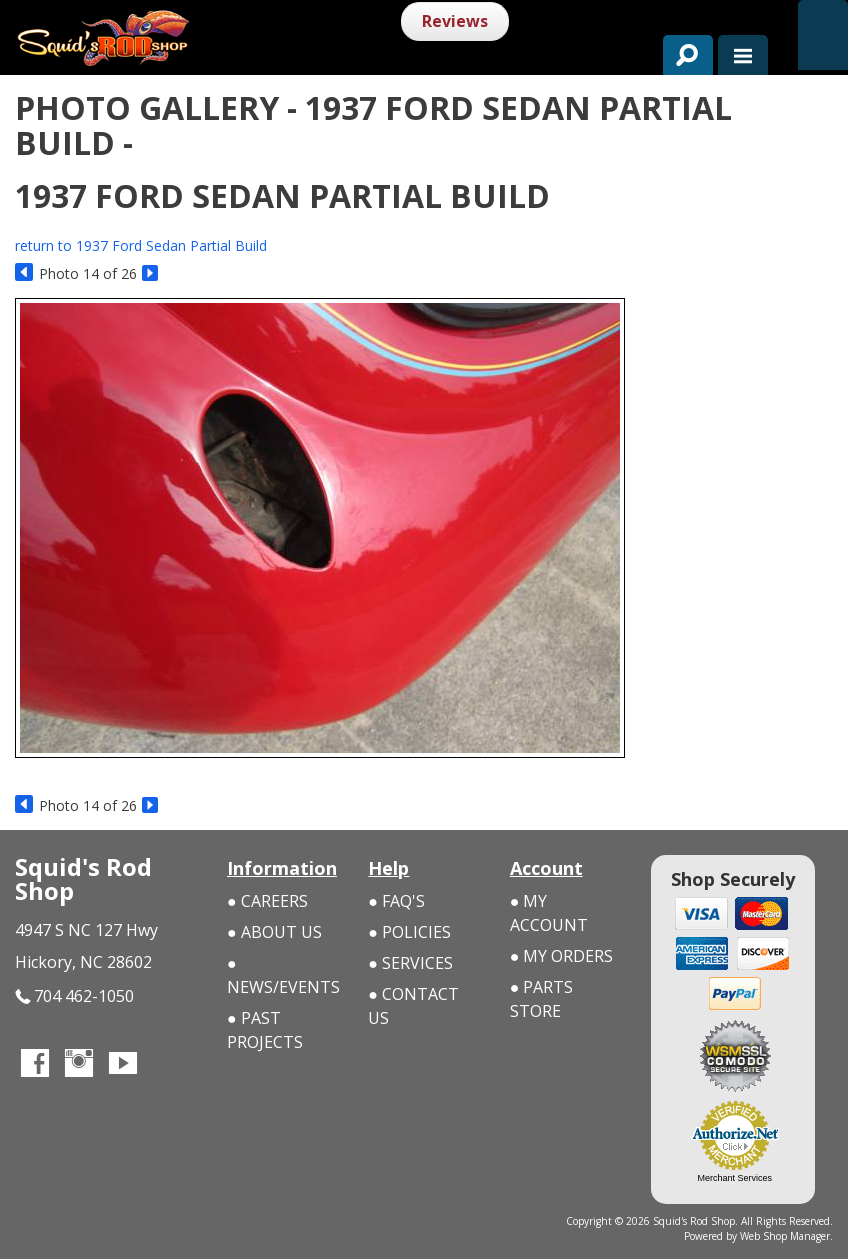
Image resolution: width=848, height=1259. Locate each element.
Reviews (455, 21)
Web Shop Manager (785, 1236)
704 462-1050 (74, 996)
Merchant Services (735, 1178)
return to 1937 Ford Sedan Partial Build (141, 245)
